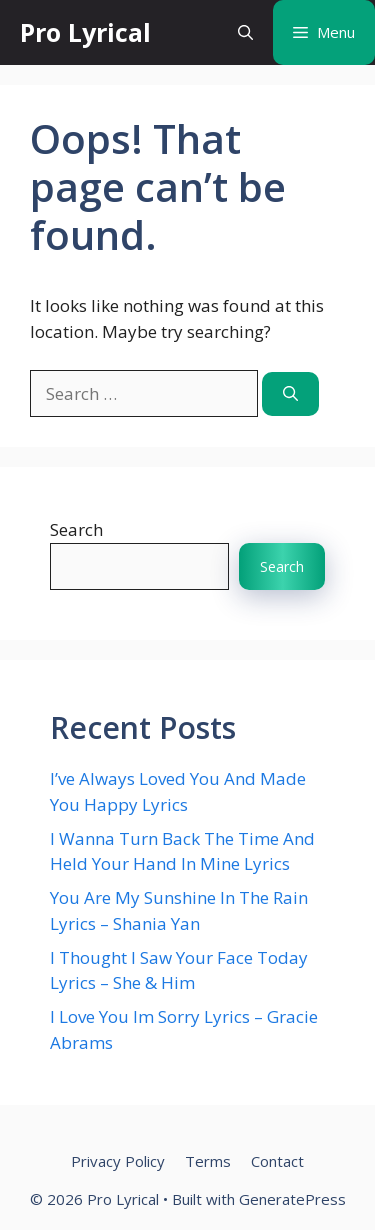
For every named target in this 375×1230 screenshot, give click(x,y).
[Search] (290, 394)
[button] (245, 32)
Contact (277, 1161)
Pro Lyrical (85, 32)
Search (76, 529)
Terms (208, 1161)
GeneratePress (292, 1199)
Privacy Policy (118, 1161)
